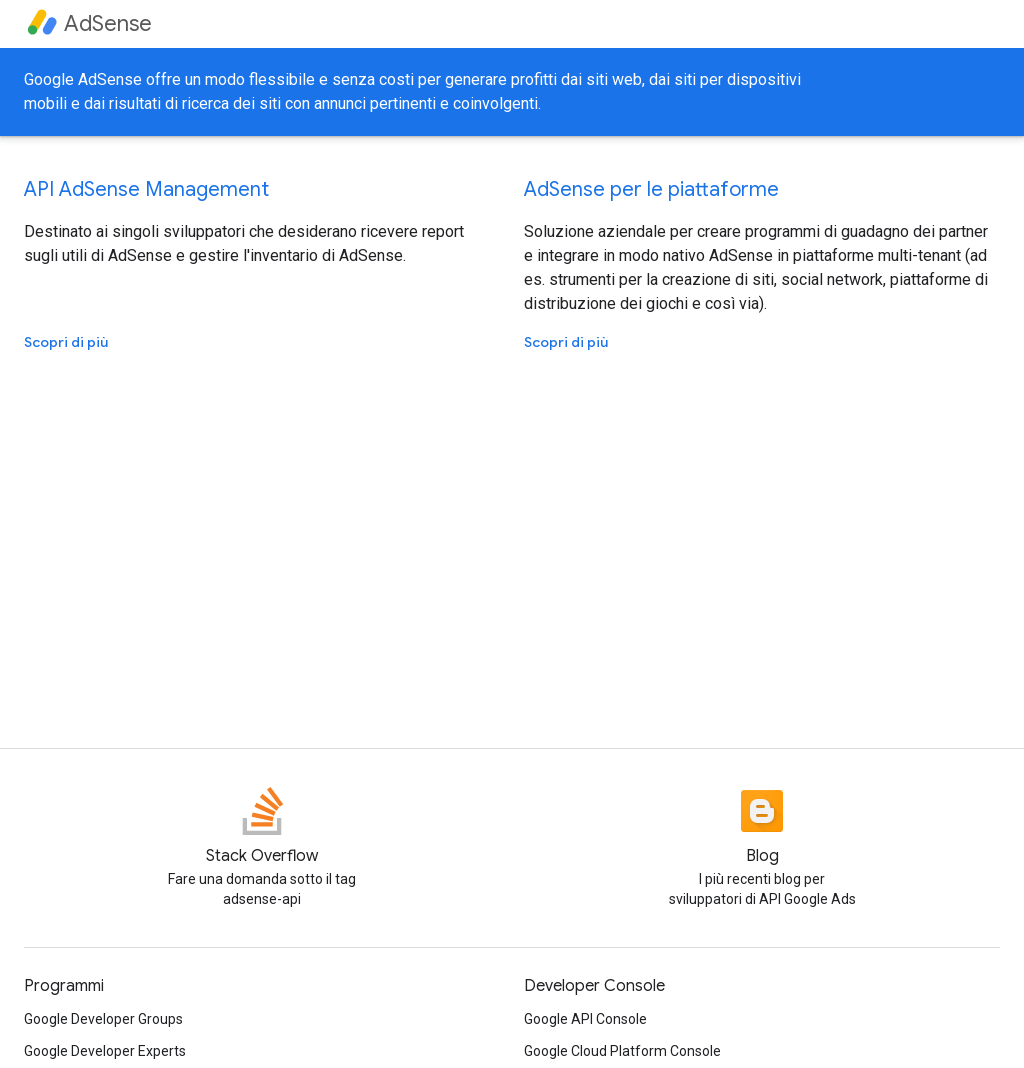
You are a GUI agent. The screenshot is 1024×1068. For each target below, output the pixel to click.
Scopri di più (66, 342)
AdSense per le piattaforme (651, 189)
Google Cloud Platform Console (622, 1051)
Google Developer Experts (105, 1051)
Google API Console (585, 1019)
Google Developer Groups (103, 1019)
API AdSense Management (146, 189)
